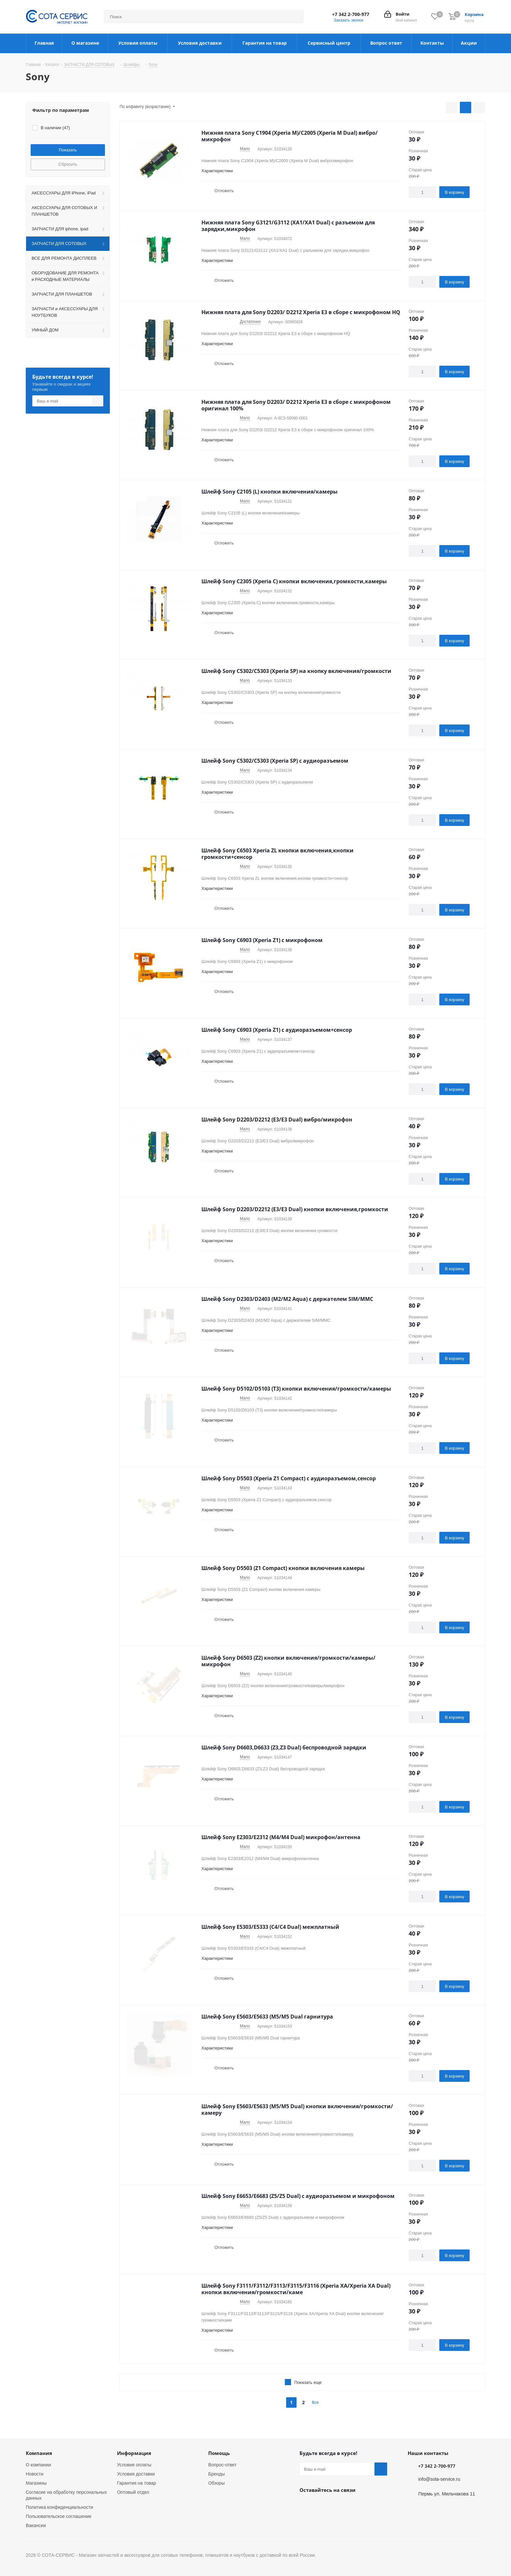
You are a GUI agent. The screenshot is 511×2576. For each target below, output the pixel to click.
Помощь (219, 2453)
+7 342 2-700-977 (350, 14)
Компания (39, 2453)
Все (315, 2402)
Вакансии (36, 2525)
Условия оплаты (134, 2465)
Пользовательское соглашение (59, 2516)
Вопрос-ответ (222, 2465)
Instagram (322, 2504)
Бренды (216, 2474)
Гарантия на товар (136, 2483)
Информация (134, 2453)
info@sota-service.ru (439, 2479)
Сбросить (67, 164)
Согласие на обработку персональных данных (66, 2495)
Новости (34, 2474)
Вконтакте (306, 2504)
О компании (38, 2465)
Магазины (36, 2483)
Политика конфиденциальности (59, 2507)
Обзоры (216, 2483)
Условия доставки (136, 2474)
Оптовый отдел (133, 2492)
